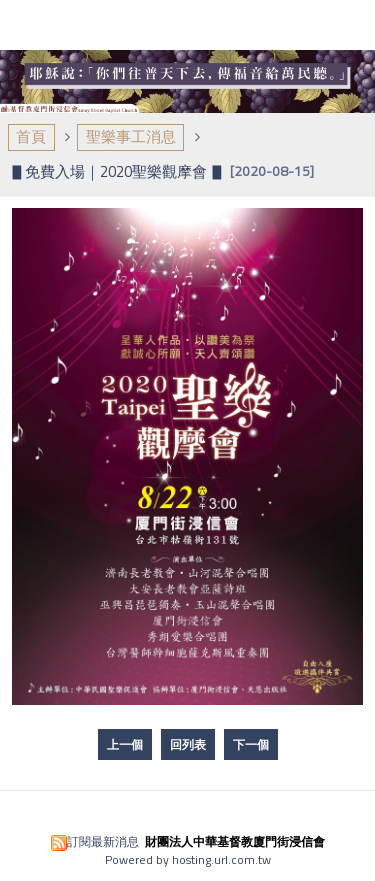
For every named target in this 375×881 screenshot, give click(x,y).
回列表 (188, 744)
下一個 (251, 744)
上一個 (125, 744)
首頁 (31, 136)
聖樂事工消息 (131, 136)
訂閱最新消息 (103, 841)
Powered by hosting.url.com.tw (188, 859)
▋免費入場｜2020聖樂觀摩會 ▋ (117, 171)
